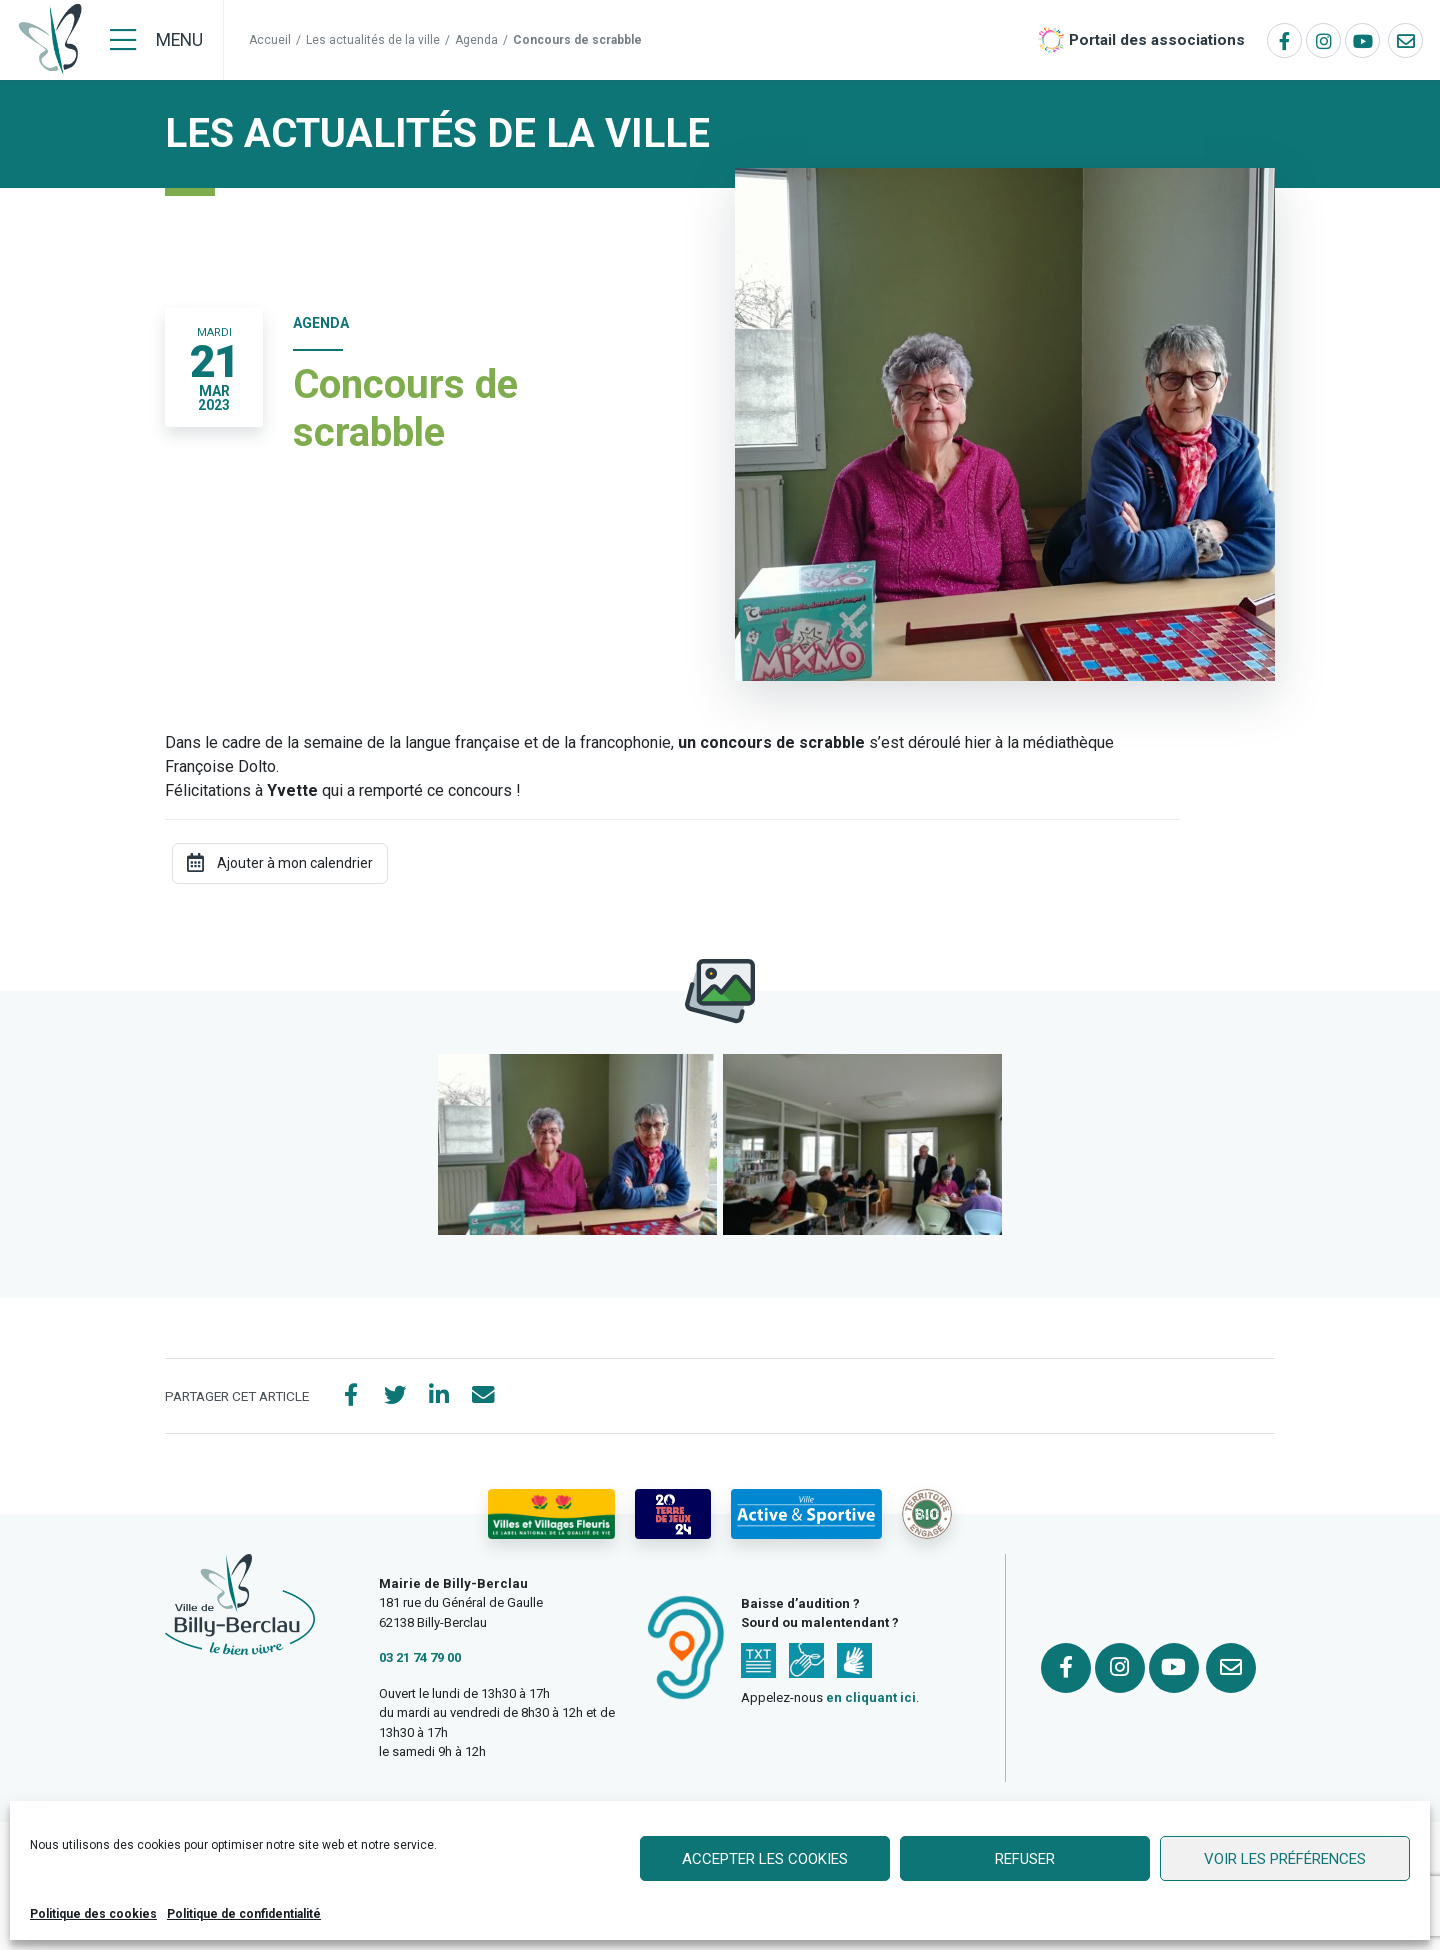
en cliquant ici (871, 1701)
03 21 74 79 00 (420, 1661)
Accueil (270, 40)
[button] (577, 1144)
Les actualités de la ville (373, 40)
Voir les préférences (1285, 1859)
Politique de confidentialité (244, 1914)
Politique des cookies (93, 1914)
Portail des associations (1157, 40)
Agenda (476, 40)
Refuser (1025, 1859)
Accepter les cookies (765, 1859)
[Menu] (156, 40)
